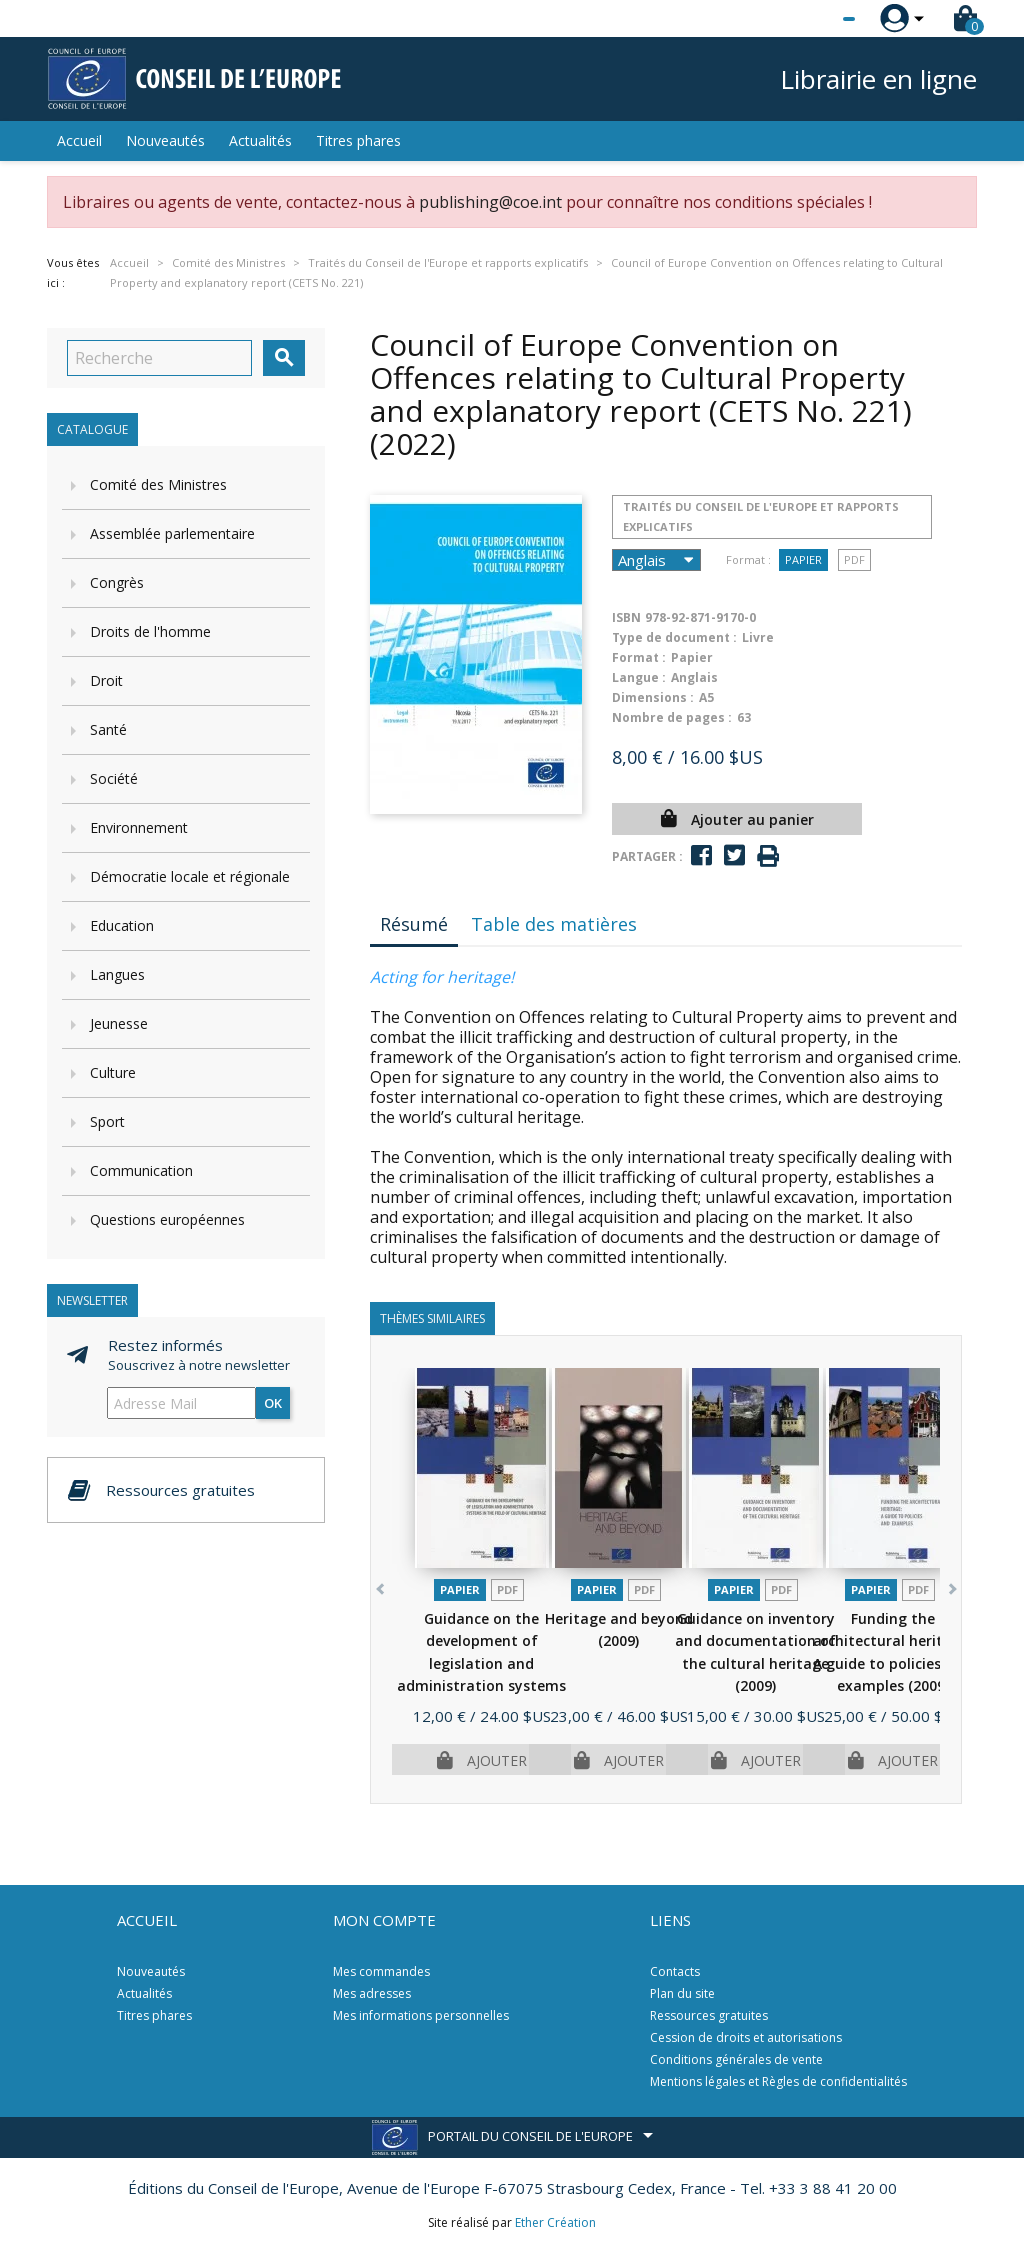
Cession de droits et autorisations (746, 2037)
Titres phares (358, 140)
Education (122, 925)
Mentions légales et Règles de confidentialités (778, 2081)
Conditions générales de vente (736, 2059)
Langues (117, 974)
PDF (854, 559)
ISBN (626, 617)
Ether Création (555, 2222)
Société (114, 778)
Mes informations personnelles (421, 2015)
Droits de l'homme (150, 631)
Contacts (675, 1971)
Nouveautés (165, 140)
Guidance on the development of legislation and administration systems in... (481, 1663)
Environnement (139, 827)
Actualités (260, 140)
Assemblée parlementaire (172, 533)
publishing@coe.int (490, 202)
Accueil (79, 140)
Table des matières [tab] (554, 924)
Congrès (117, 582)
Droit (106, 680)
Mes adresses (372, 1993)
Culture (113, 1072)
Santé (108, 729)
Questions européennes (167, 1219)
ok (273, 1403)
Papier (803, 559)
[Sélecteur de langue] (808, 19)
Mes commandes (381, 1971)
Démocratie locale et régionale (190, 876)
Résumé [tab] (414, 924)
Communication (141, 1170)
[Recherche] (159, 358)
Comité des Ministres (158, 484)
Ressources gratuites (709, 2015)
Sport (107, 1121)
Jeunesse (119, 1023)
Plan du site (682, 1993)
